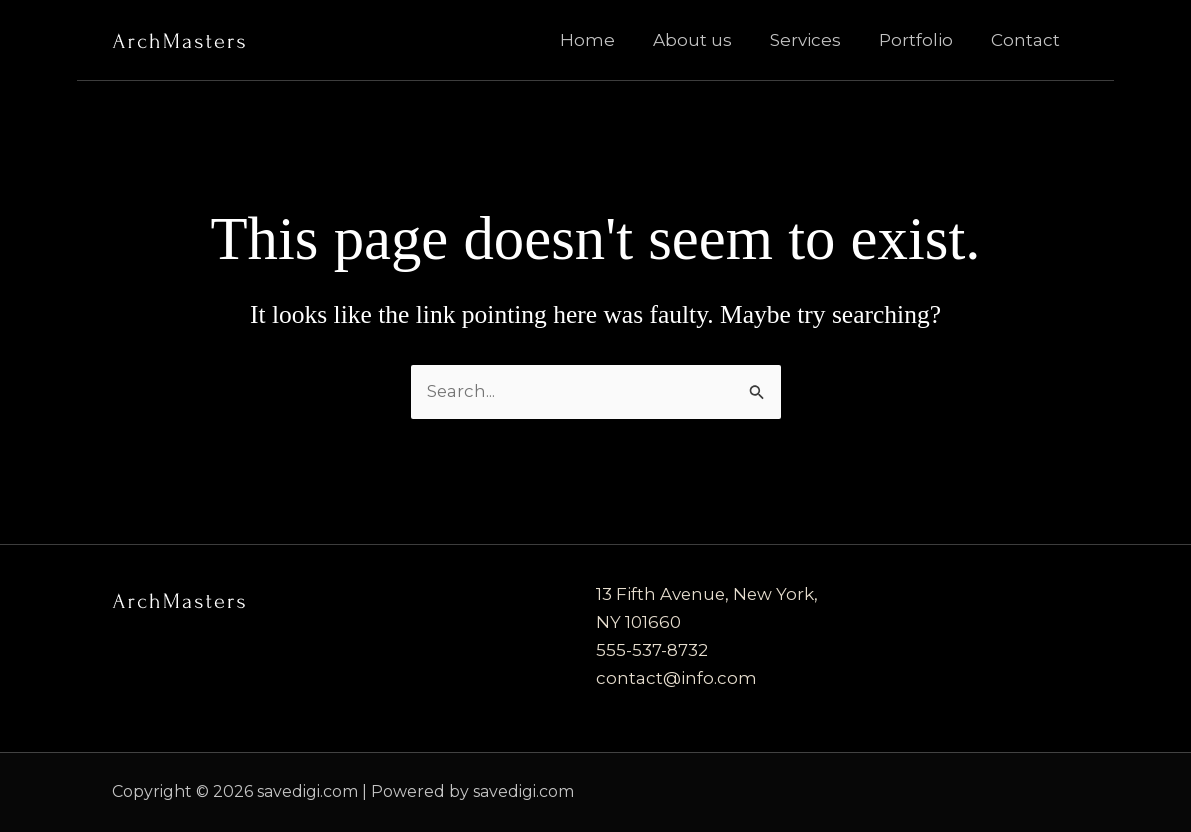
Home (605, 40)
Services (815, 40)
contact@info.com (676, 679)
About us (706, 40)
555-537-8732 (652, 651)
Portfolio (922, 40)
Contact (1027, 40)
